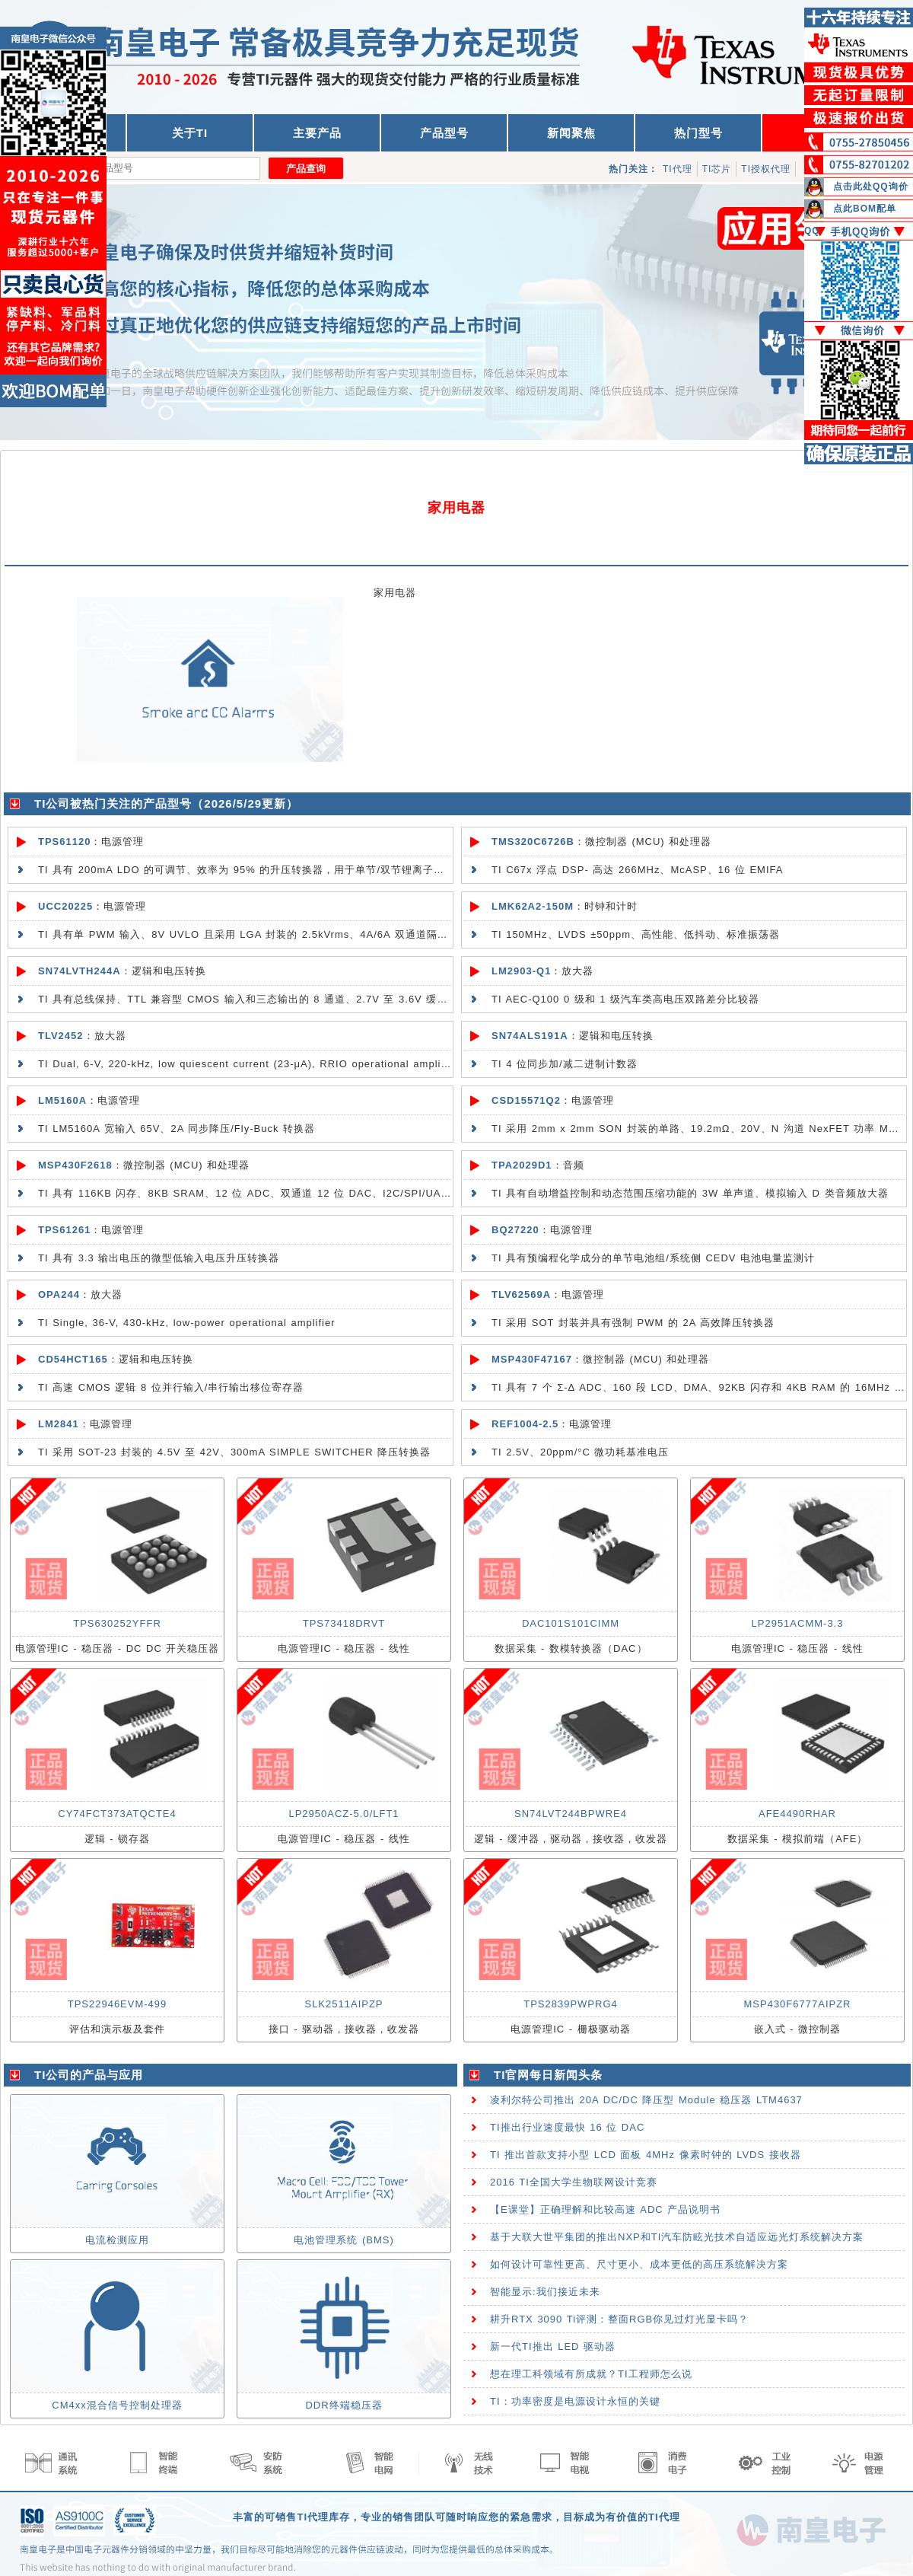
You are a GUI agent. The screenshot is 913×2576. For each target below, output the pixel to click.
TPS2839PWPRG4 (570, 2004)
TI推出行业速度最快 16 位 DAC (567, 2127)
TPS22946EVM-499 (117, 2004)
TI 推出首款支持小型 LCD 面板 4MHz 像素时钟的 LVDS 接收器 (645, 2154)
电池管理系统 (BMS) (343, 2240)
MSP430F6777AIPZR (797, 2004)
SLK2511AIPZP (343, 2004)
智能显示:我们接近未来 (545, 2291)
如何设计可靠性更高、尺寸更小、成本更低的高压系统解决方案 (639, 2264)
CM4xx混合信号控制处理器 (117, 2405)
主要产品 (317, 132)
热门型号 (698, 132)
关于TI (190, 132)
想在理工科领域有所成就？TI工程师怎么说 (591, 2374)
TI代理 (677, 169)
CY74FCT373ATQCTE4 (117, 1813)
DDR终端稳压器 (343, 2405)
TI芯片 (717, 169)
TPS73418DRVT (344, 1623)
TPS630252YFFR (117, 1623)
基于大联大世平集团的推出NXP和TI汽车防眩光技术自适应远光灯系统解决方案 (677, 2237)
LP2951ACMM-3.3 (798, 1623)
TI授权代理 (766, 169)
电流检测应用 (117, 2240)
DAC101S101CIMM (570, 1623)
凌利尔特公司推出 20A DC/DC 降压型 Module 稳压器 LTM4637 (646, 2100)
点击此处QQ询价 (870, 186)
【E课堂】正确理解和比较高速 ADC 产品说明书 (605, 2209)
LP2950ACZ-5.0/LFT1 (343, 1813)
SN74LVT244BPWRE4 (570, 1813)
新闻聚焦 (571, 132)
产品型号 (444, 132)
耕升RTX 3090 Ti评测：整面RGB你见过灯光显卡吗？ (619, 2319)
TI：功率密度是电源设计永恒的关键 (575, 2401)
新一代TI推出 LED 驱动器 (553, 2346)
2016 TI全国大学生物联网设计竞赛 (573, 2182)
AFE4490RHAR (797, 1813)
